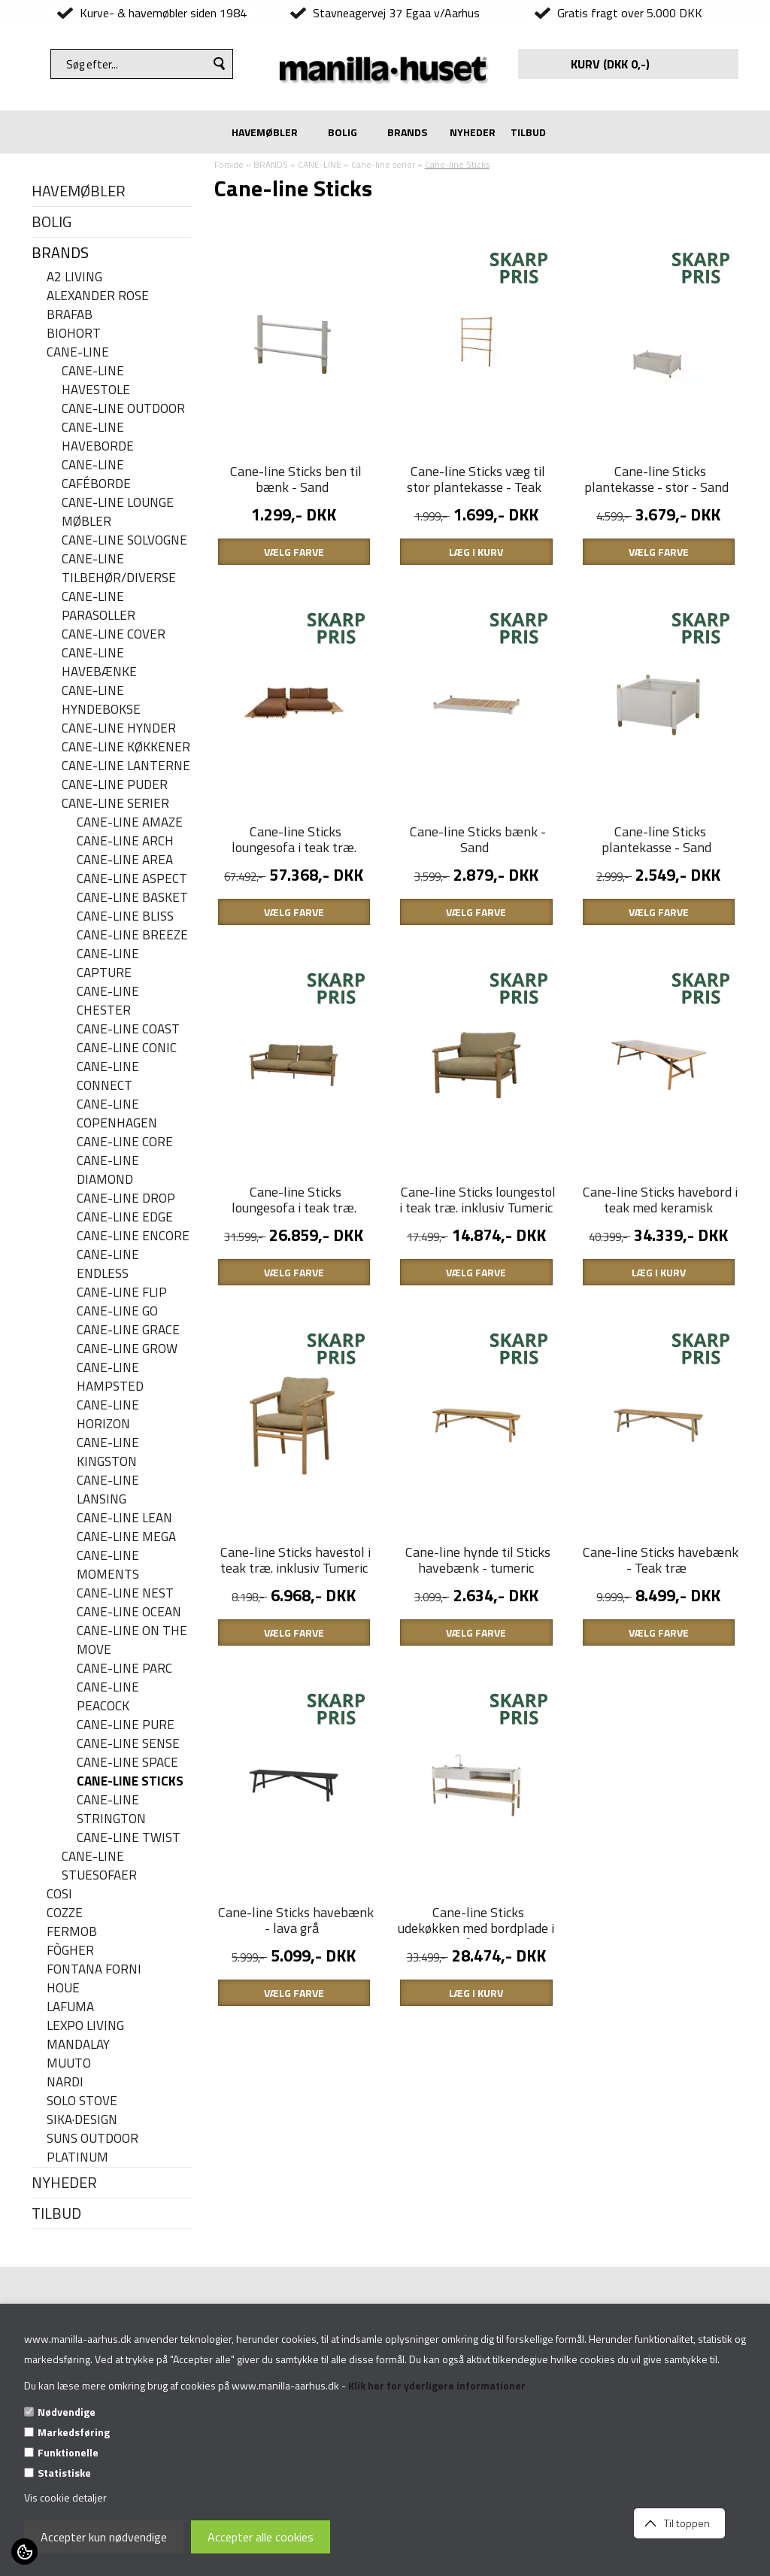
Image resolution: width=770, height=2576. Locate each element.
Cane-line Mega (126, 1537)
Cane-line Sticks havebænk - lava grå (296, 1920)
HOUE (63, 1988)
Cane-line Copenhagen (117, 1114)
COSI (59, 1894)
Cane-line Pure (125, 1725)
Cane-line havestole (96, 380)
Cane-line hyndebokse (101, 700)
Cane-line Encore (133, 1236)
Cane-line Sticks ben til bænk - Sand (296, 479)
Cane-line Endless (108, 1264)
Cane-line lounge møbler (118, 512)
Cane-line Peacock (108, 1697)
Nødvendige (66, 2412)
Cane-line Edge (125, 1217)
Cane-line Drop (126, 1198)
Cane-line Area (125, 860)
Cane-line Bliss (125, 916)
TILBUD (528, 132)
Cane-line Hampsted (110, 1377)
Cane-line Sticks (130, 1781)
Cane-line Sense (128, 1743)
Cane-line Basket (132, 897)
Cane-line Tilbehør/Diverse (119, 568)
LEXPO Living (85, 2025)
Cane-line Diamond (108, 1170)
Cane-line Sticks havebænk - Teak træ (660, 1560)
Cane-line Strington (111, 1809)
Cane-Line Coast (128, 1029)
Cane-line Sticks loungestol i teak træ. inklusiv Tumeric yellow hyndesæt (477, 1207)
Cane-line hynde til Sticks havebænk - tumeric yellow (477, 1568)
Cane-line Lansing (108, 1490)
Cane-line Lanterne (126, 766)
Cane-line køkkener (126, 747)
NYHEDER (473, 132)
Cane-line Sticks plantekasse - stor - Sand (656, 479)
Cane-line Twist (128, 1837)
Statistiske (64, 2472)
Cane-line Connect (108, 1076)
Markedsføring (74, 2432)
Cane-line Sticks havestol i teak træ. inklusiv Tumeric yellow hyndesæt (295, 1568)
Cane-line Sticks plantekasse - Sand (656, 839)
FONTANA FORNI (94, 1969)
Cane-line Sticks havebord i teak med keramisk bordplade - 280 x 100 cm (660, 1207)
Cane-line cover (113, 634)
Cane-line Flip (122, 1292)
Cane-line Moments (108, 1565)
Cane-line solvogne (124, 540)
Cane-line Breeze (132, 935)
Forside (229, 164)
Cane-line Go (117, 1311)
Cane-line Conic (127, 1048)
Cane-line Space (127, 1762)
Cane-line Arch (125, 841)
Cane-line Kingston (108, 1452)
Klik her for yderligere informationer (437, 2385)
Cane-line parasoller (98, 606)
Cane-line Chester (108, 1001)
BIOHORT (74, 333)
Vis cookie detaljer (65, 2497)
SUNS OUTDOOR (92, 2138)
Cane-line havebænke (99, 662)
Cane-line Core (125, 1142)
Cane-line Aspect (132, 878)
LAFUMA (70, 2007)
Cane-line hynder (119, 728)
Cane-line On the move (132, 1640)
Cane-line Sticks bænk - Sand (478, 839)
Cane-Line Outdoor (123, 408)
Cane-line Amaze (130, 822)
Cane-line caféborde (96, 474)
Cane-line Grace (128, 1330)
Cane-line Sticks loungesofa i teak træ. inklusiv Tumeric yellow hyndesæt (293, 1215)
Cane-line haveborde (98, 437)
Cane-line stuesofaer (99, 1866)
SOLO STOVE (82, 2101)
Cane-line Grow (127, 1349)
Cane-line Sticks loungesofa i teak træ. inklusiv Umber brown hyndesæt (293, 855)
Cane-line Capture (108, 963)
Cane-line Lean (124, 1518)
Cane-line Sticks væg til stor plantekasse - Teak (476, 479)
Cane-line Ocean (129, 1612)
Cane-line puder (115, 784)
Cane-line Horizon (108, 1415)
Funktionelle (68, 2452)
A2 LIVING (74, 277)
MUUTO (69, 2063)
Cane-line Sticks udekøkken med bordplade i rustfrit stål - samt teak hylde (476, 1936)
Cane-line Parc (124, 1668)
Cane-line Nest (125, 1593)
